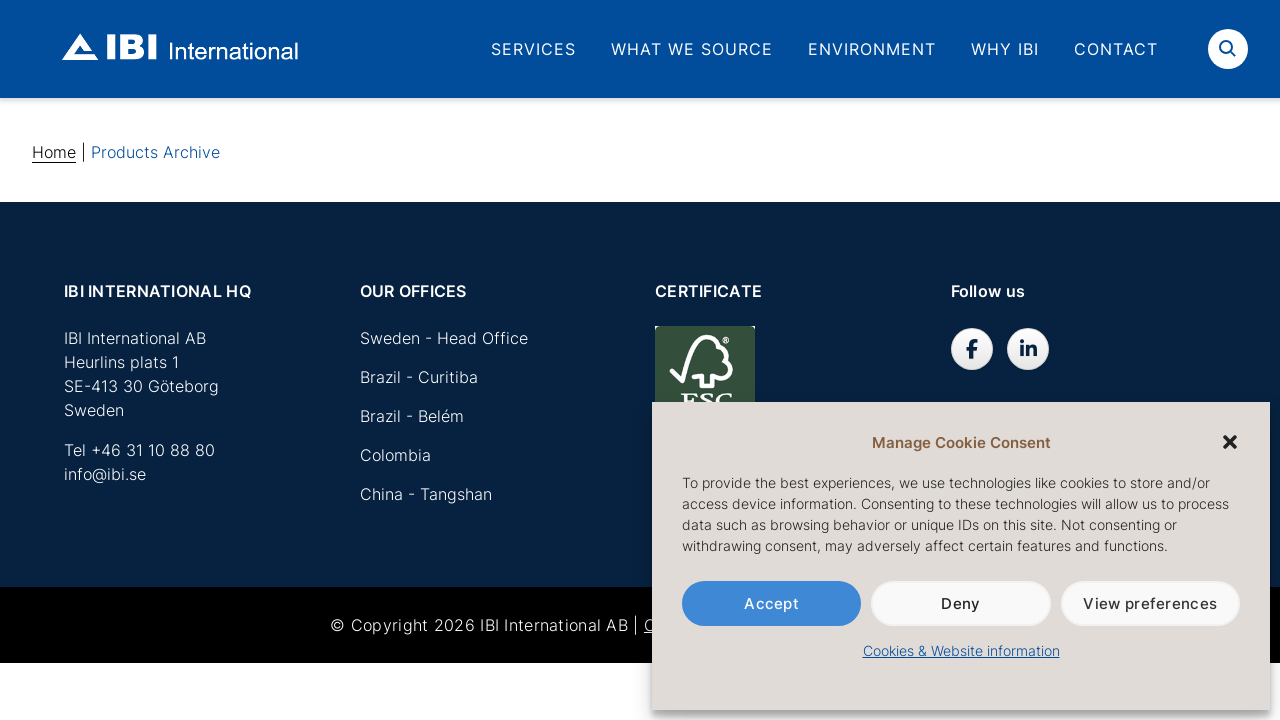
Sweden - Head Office (444, 338)
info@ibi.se (105, 474)
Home (54, 152)
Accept (771, 603)
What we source (692, 49)
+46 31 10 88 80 (153, 450)
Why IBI (1005, 49)
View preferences (1150, 603)
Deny (960, 603)
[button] (1230, 442)
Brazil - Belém (412, 416)
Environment (872, 49)
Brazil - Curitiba (419, 377)
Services (533, 49)
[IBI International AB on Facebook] (972, 349)
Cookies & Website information (961, 650)
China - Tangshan (426, 494)
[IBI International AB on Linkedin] (1028, 349)
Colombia (395, 455)
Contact (1116, 49)
